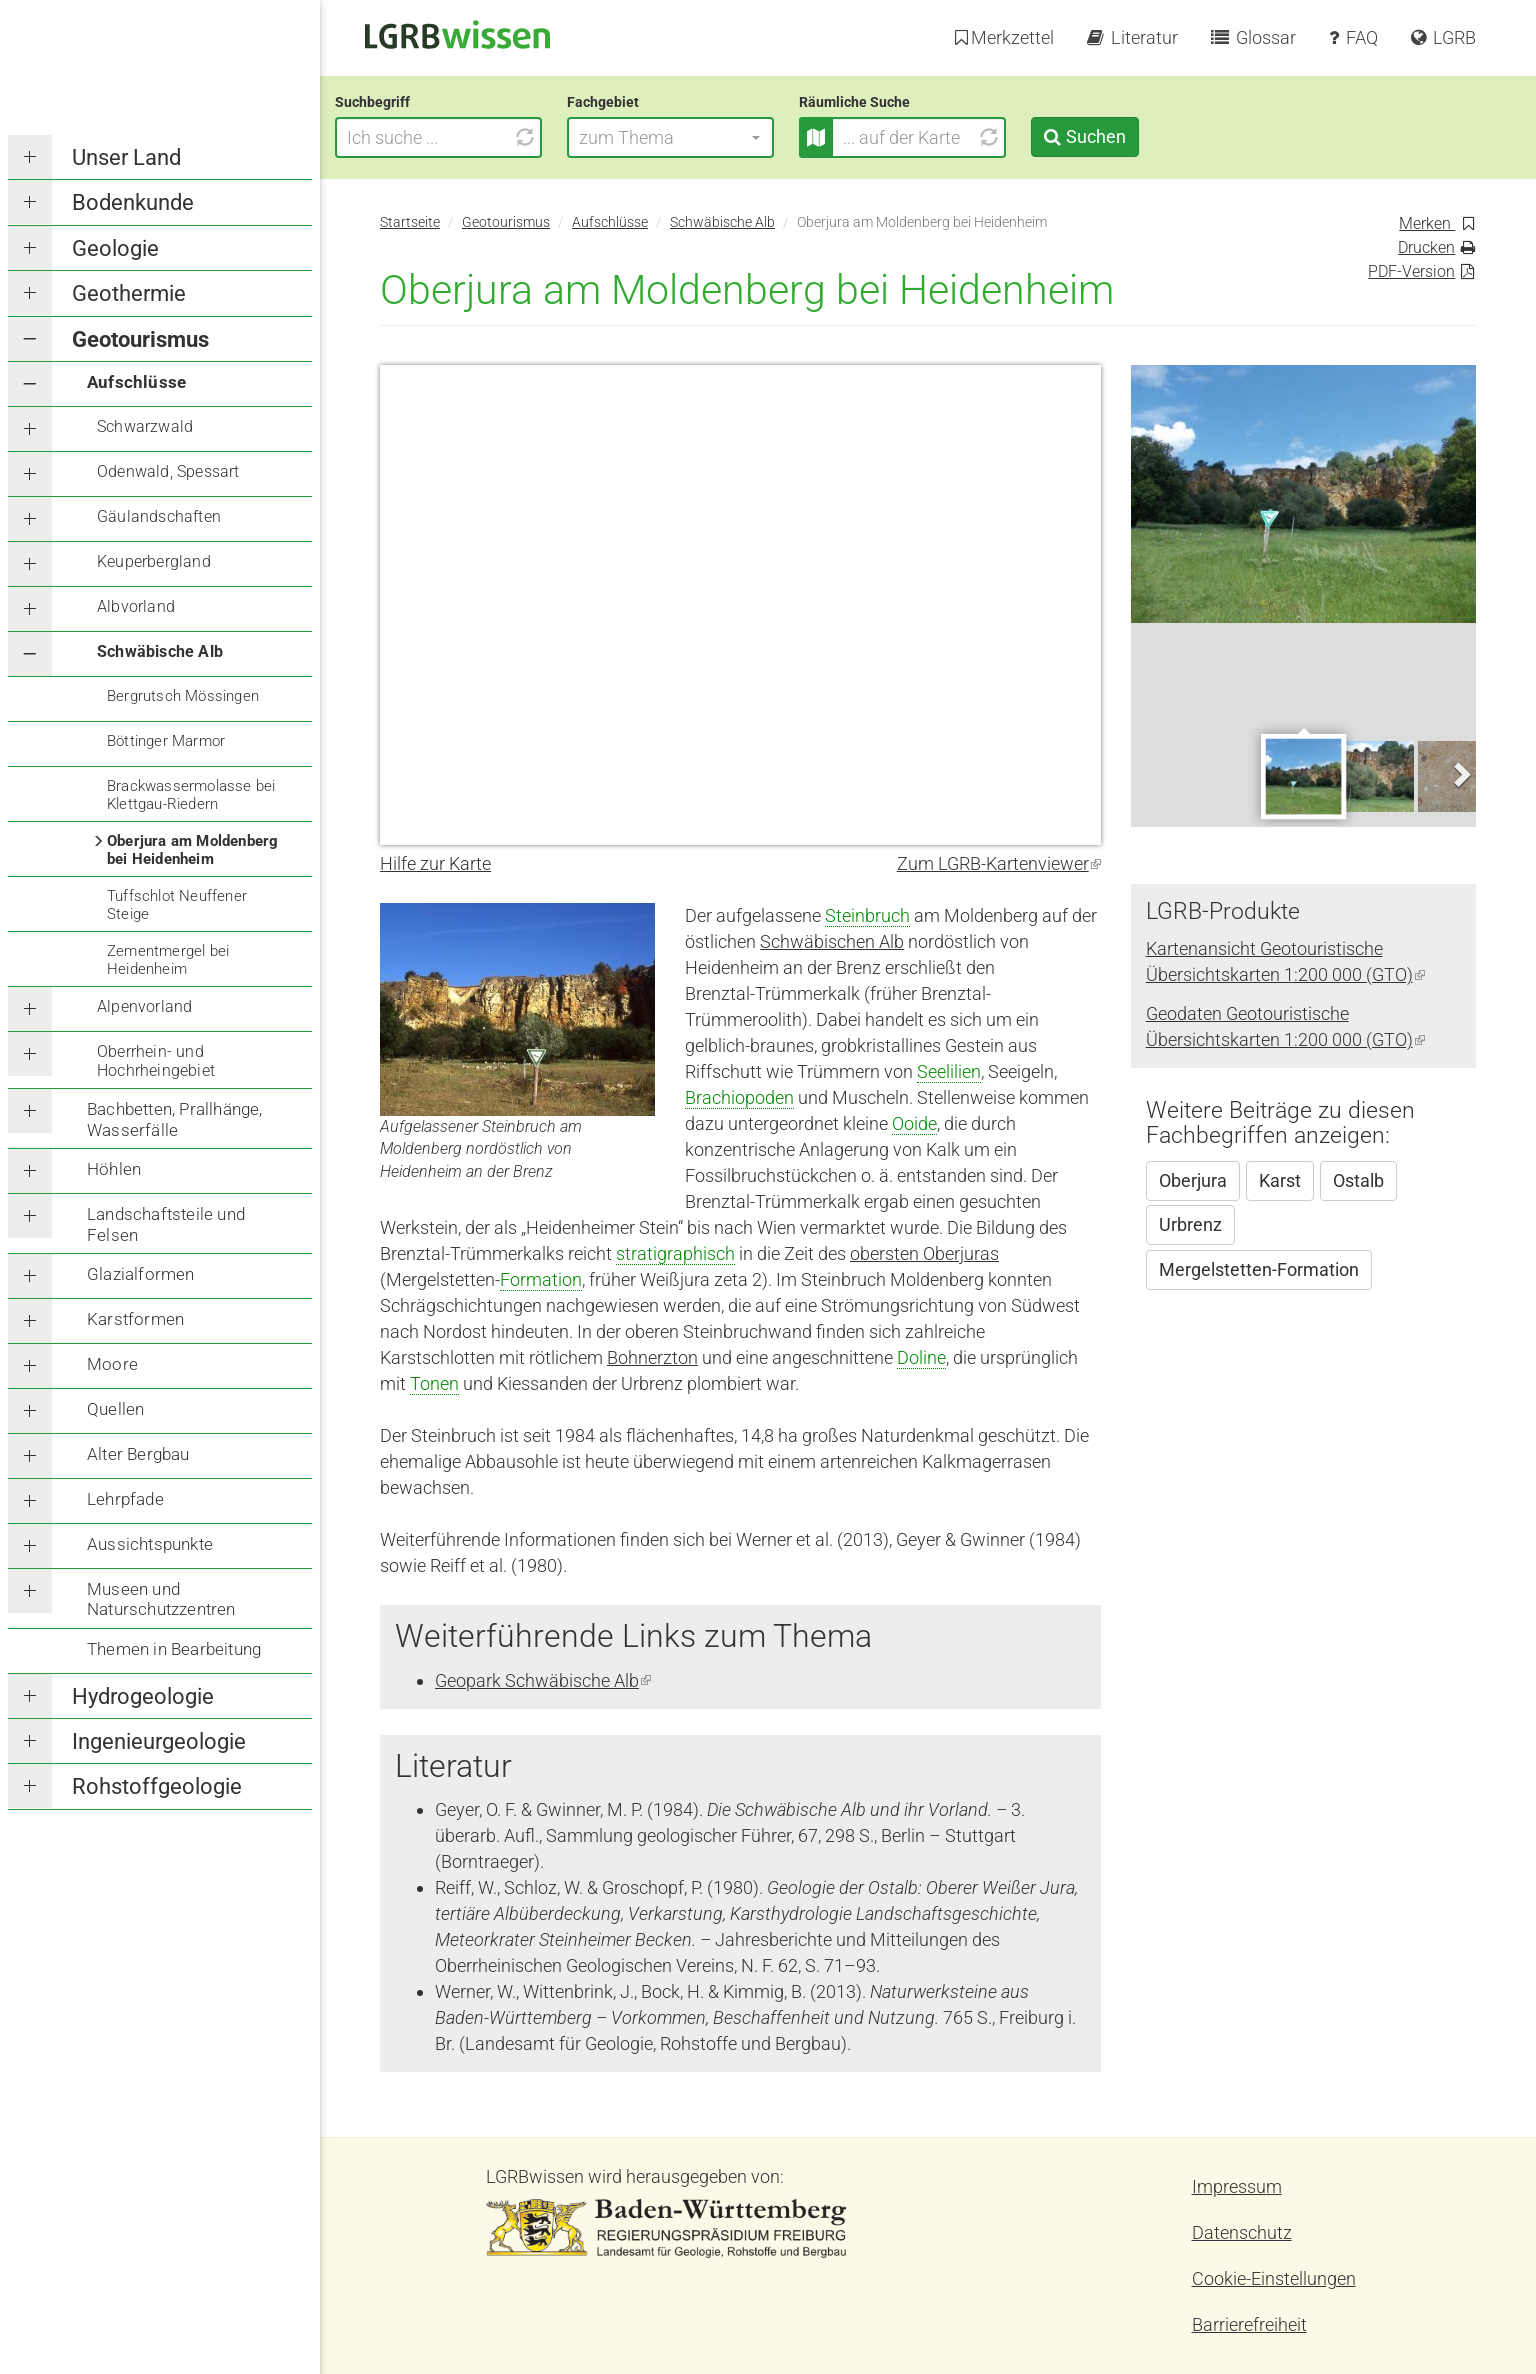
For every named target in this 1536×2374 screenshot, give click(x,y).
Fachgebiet (648, 102)
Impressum (1237, 2186)
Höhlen (114, 1169)
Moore (112, 1364)
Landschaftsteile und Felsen (166, 1224)
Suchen (1140, 136)
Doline (921, 1357)
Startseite (410, 222)
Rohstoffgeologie (157, 1786)
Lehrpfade (125, 1499)
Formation (541, 1279)
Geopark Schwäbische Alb (543, 1680)
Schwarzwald (145, 426)
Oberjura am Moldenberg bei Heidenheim (192, 850)
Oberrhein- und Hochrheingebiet (156, 1061)
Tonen (434, 1383)
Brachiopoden (739, 1097)
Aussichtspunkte (150, 1544)
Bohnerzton (652, 1357)
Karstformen (135, 1319)
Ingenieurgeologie (159, 1741)
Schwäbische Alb (160, 651)
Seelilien (949, 1071)
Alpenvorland (144, 1006)
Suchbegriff (417, 102)
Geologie (115, 248)
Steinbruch (867, 915)
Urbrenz (1190, 1224)
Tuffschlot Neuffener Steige (177, 905)
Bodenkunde (133, 202)
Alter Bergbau (138, 1454)
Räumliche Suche (899, 102)
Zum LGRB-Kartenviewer (999, 863)
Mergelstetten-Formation (1259, 1269)
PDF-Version (1411, 271)
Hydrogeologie (143, 1696)
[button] (715, 137)
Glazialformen (141, 1274)
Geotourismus (140, 339)
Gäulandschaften (159, 516)
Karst (1280, 1180)
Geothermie (129, 293)
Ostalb (1358, 1180)
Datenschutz (1242, 2232)
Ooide (914, 1123)
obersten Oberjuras (924, 1253)
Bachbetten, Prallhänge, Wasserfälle (175, 1119)
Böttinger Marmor (166, 741)
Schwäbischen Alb (832, 941)
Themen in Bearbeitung (174, 1649)
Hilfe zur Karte (435, 863)
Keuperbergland (154, 561)
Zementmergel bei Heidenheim (168, 960)
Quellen (115, 1409)
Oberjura (1193, 1180)
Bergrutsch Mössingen (183, 696)
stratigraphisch (675, 1253)
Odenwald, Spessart (168, 471)
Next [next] (1461, 774)
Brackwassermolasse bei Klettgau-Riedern (191, 795)
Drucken (1426, 247)
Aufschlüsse (136, 382)
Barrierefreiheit (1249, 2324)
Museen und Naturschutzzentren (161, 1599)
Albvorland (136, 606)
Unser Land (126, 157)
